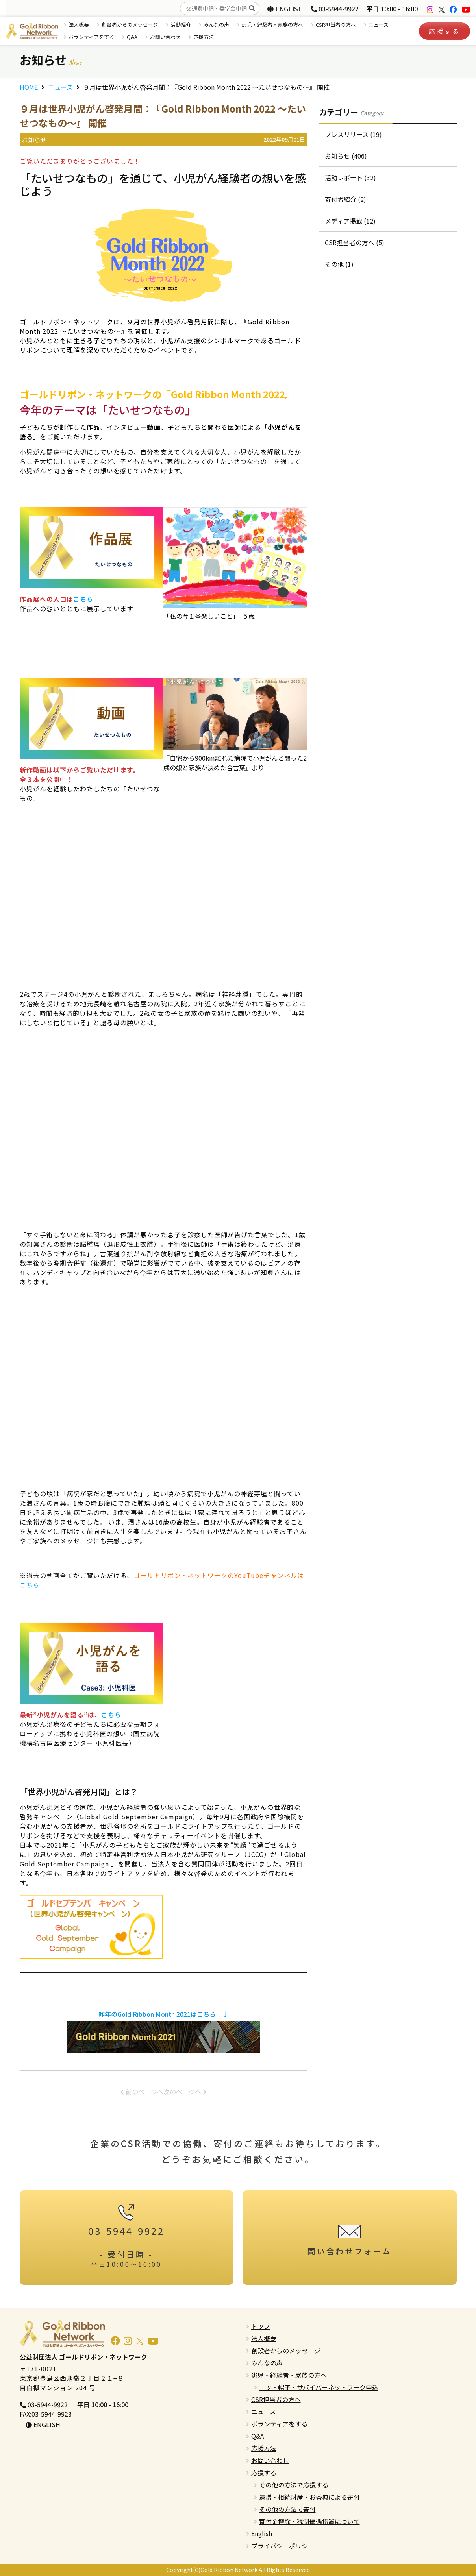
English (261, 2533)
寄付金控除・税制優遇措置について (309, 2521)
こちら (83, 599)
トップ (260, 2326)
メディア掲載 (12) (350, 220)
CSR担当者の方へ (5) (354, 242)
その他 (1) (339, 264)
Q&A (132, 37)
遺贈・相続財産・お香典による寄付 (309, 2497)
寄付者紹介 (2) (345, 199)
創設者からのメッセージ (130, 24)
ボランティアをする (91, 37)
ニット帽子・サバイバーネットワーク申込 (318, 2387)
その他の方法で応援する (293, 2484)
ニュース (379, 24)
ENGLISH (285, 8)
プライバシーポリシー (282, 2545)
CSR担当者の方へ (336, 24)
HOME (29, 87)
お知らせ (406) (346, 156)
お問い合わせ (165, 37)
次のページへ (185, 2091)
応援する (444, 31)
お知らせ (34, 139)
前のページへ (141, 2091)
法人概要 (79, 24)
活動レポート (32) (350, 177)
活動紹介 (180, 24)
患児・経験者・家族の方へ (272, 24)
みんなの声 (216, 24)
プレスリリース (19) (353, 134)
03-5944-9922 (335, 8)
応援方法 (203, 37)
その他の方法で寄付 (287, 2509)
